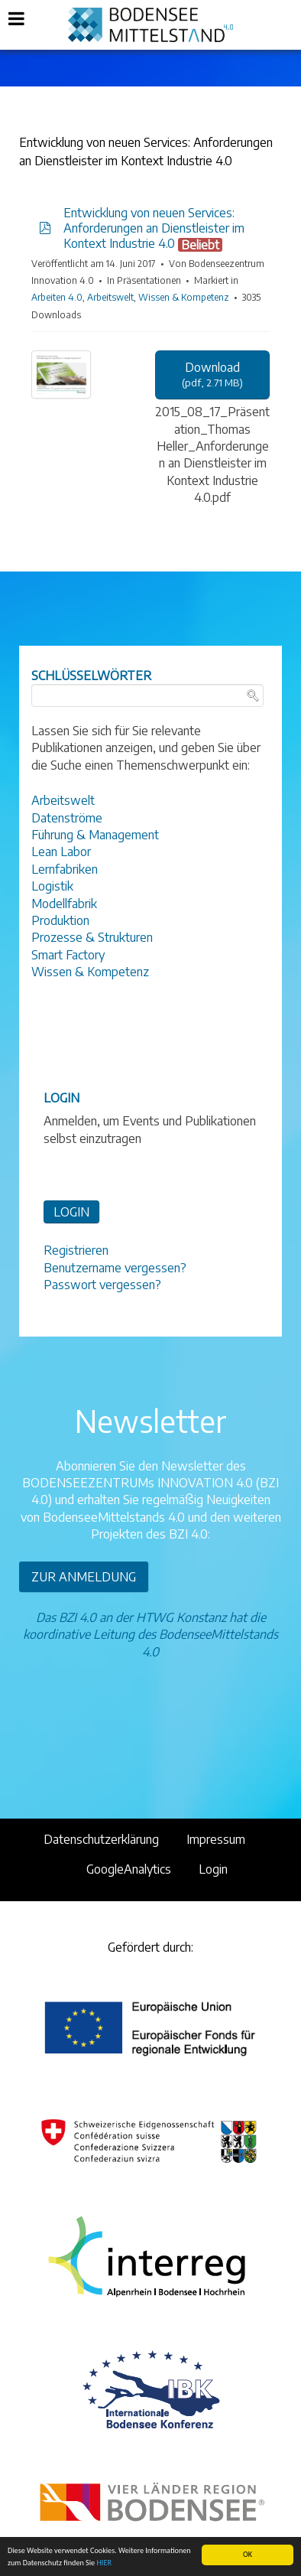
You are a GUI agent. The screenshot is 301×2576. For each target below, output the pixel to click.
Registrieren (76, 1250)
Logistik (52, 886)
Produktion (60, 920)
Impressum (215, 1839)
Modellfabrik (64, 903)
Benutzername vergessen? (115, 1267)
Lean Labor (61, 851)
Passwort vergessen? (102, 1284)
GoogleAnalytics (128, 1869)
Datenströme (66, 818)
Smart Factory (68, 954)
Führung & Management (95, 834)
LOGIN (71, 1212)
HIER (104, 2563)
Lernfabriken (64, 869)
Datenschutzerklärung (101, 1839)
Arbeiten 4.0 (57, 297)
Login (213, 1869)
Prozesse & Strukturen (92, 937)
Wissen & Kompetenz (183, 297)
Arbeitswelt (110, 297)
